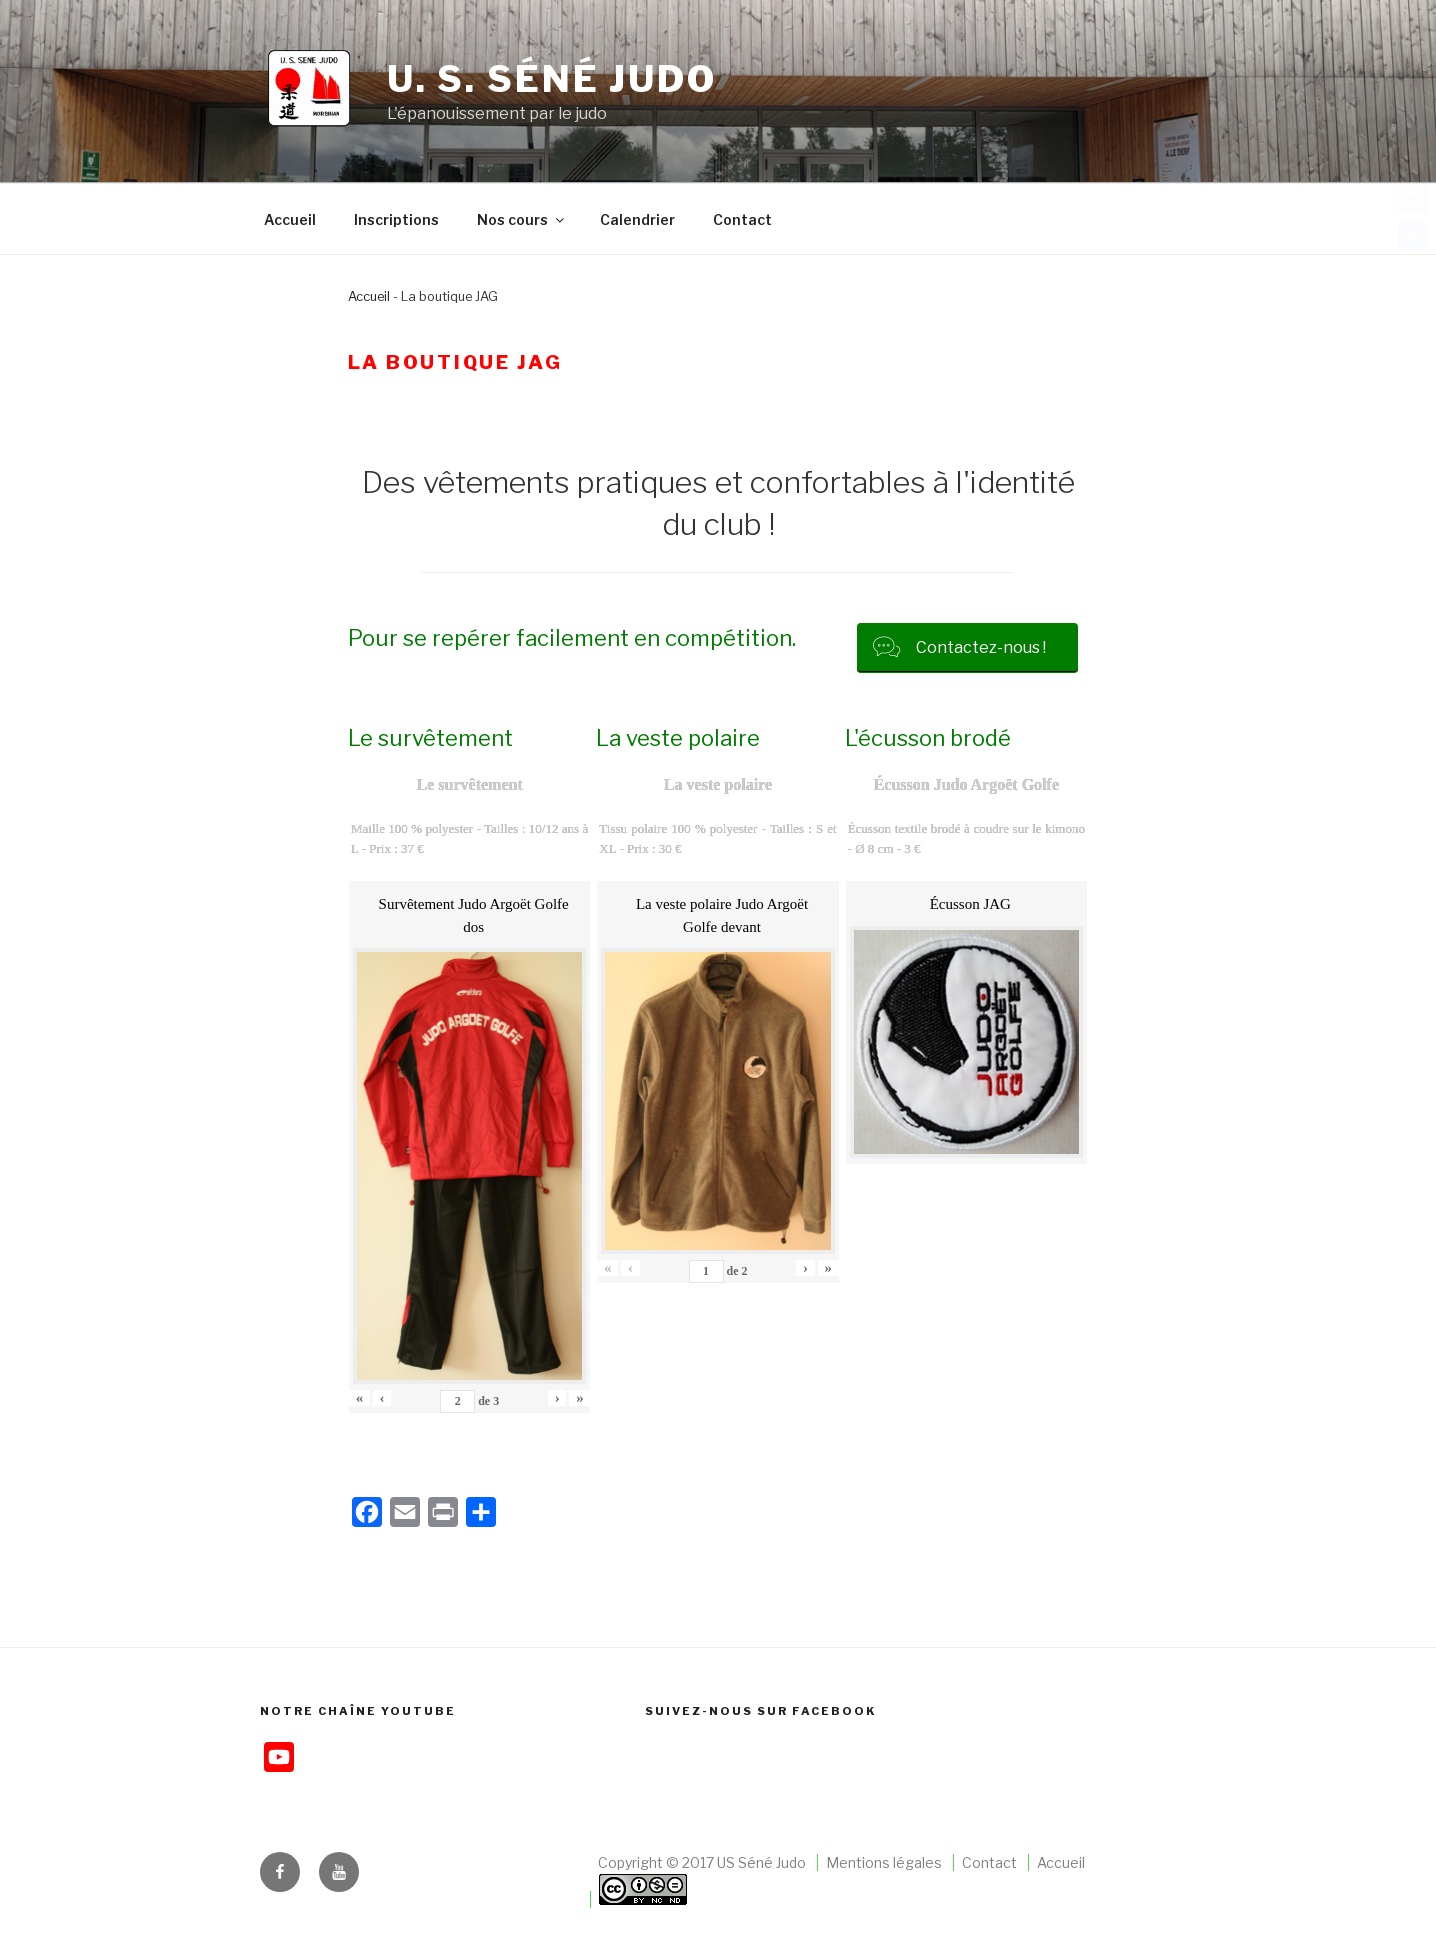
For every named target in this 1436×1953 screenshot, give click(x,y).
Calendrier (637, 219)
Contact (742, 219)
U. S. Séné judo (552, 79)
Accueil (290, 219)
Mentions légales (884, 1862)
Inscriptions (396, 219)
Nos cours (522, 219)
